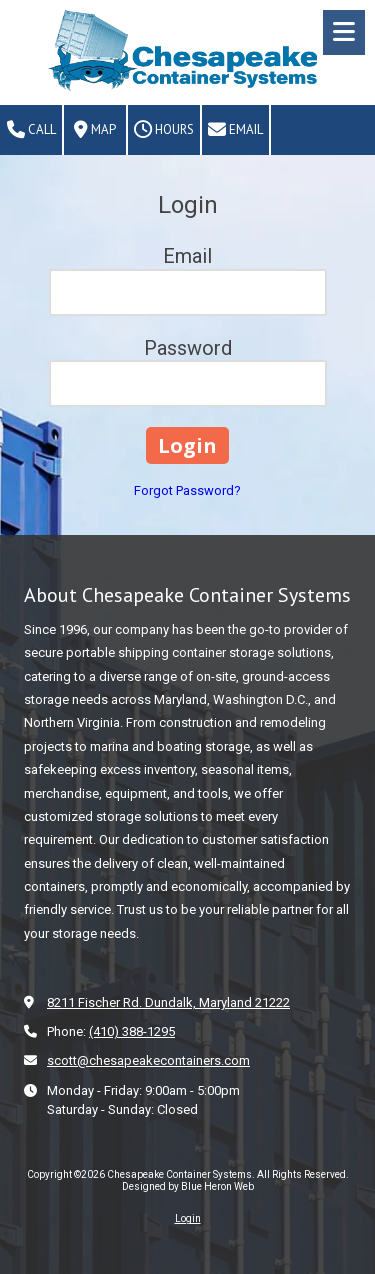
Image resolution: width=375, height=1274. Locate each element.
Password (188, 348)
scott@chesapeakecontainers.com (148, 1060)
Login (188, 1218)
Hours (164, 130)
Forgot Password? (187, 490)
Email (235, 130)
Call (31, 130)
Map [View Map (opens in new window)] (95, 130)
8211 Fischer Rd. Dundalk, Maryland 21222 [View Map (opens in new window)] (168, 1002)
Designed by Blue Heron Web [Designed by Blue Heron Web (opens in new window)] (188, 1186)
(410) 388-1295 (132, 1031)
